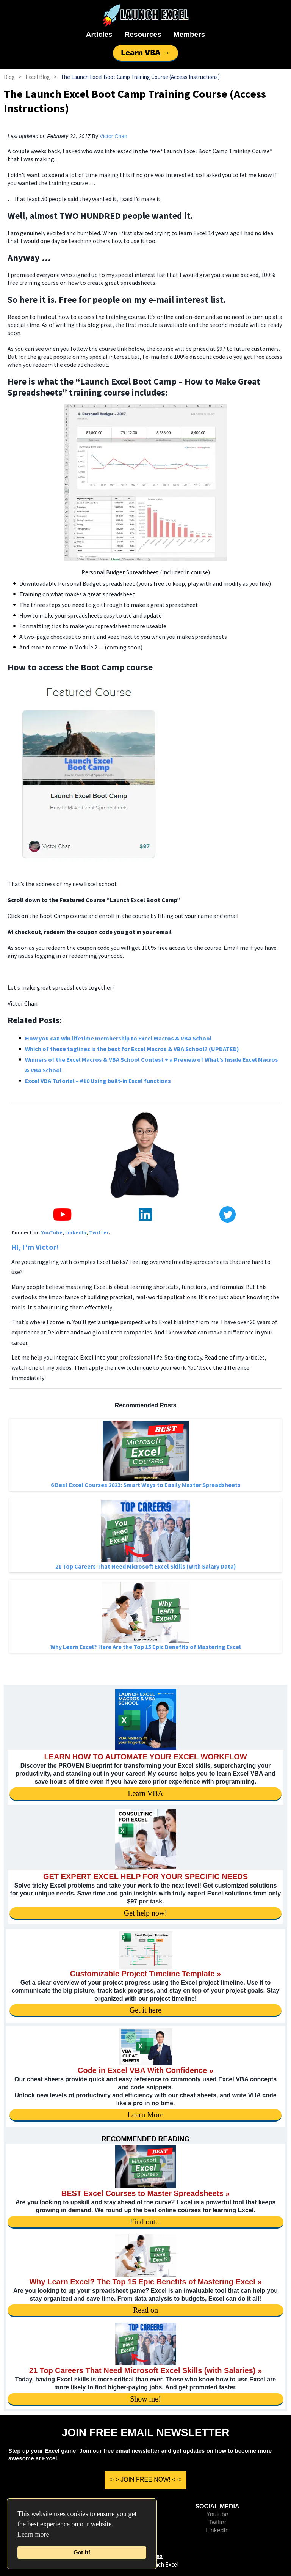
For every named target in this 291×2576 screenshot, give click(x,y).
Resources (143, 34)
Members (189, 34)
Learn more (33, 2534)
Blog (9, 76)
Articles (99, 34)
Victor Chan (113, 136)
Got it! (81, 2552)
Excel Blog (37, 76)
